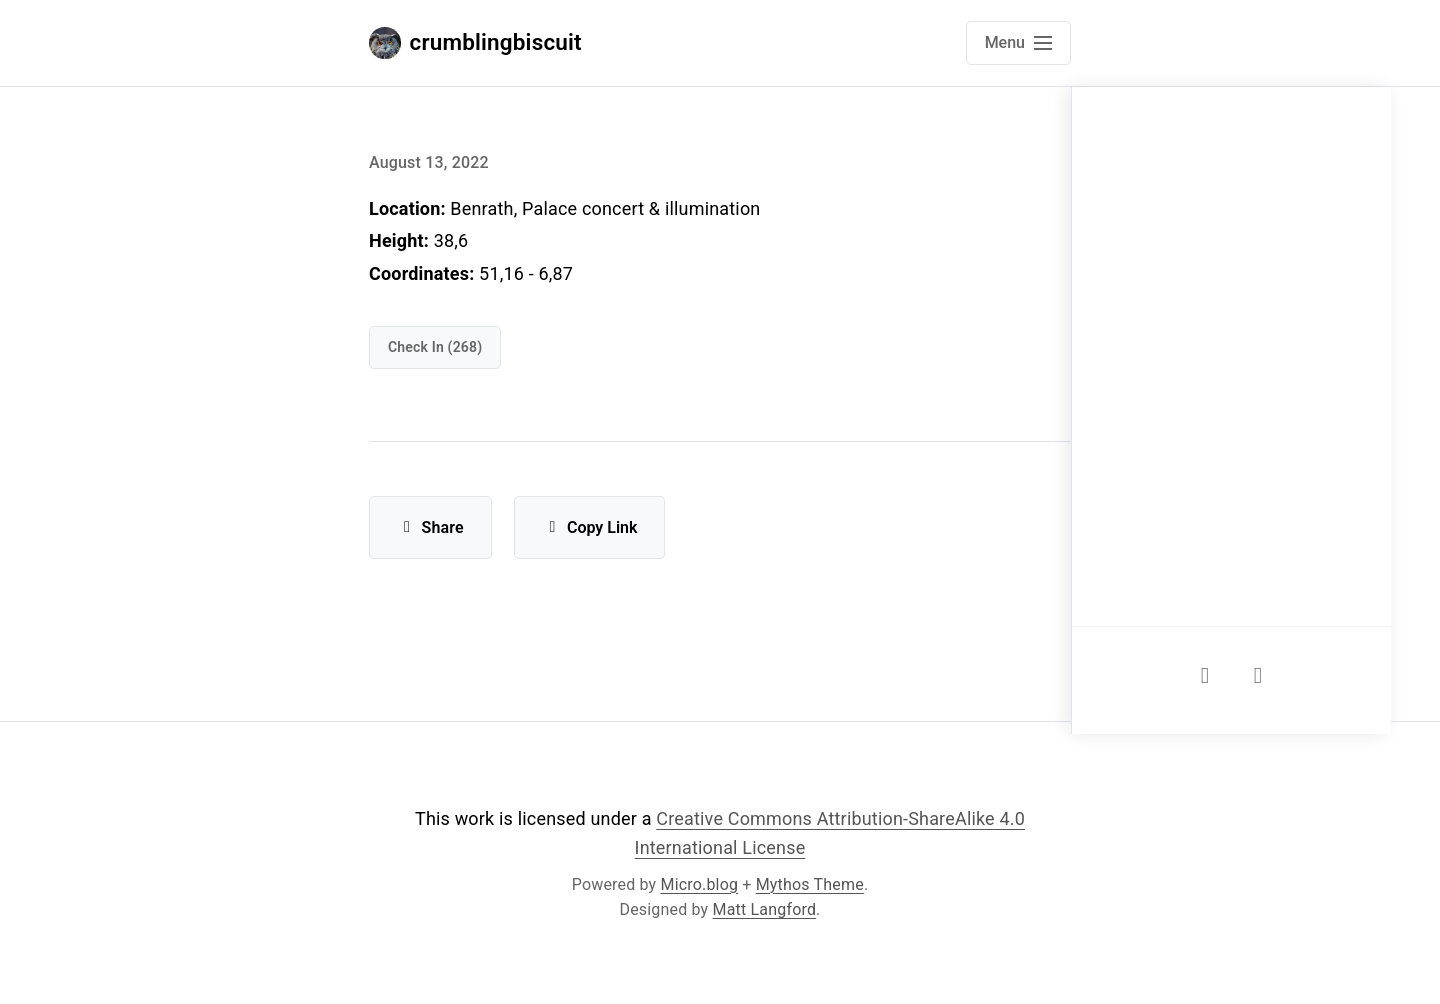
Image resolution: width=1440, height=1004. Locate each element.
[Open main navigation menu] (1018, 43)
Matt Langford (765, 909)
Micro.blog (700, 884)
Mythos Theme (810, 884)
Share (430, 527)
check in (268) (435, 347)
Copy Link (589, 527)
